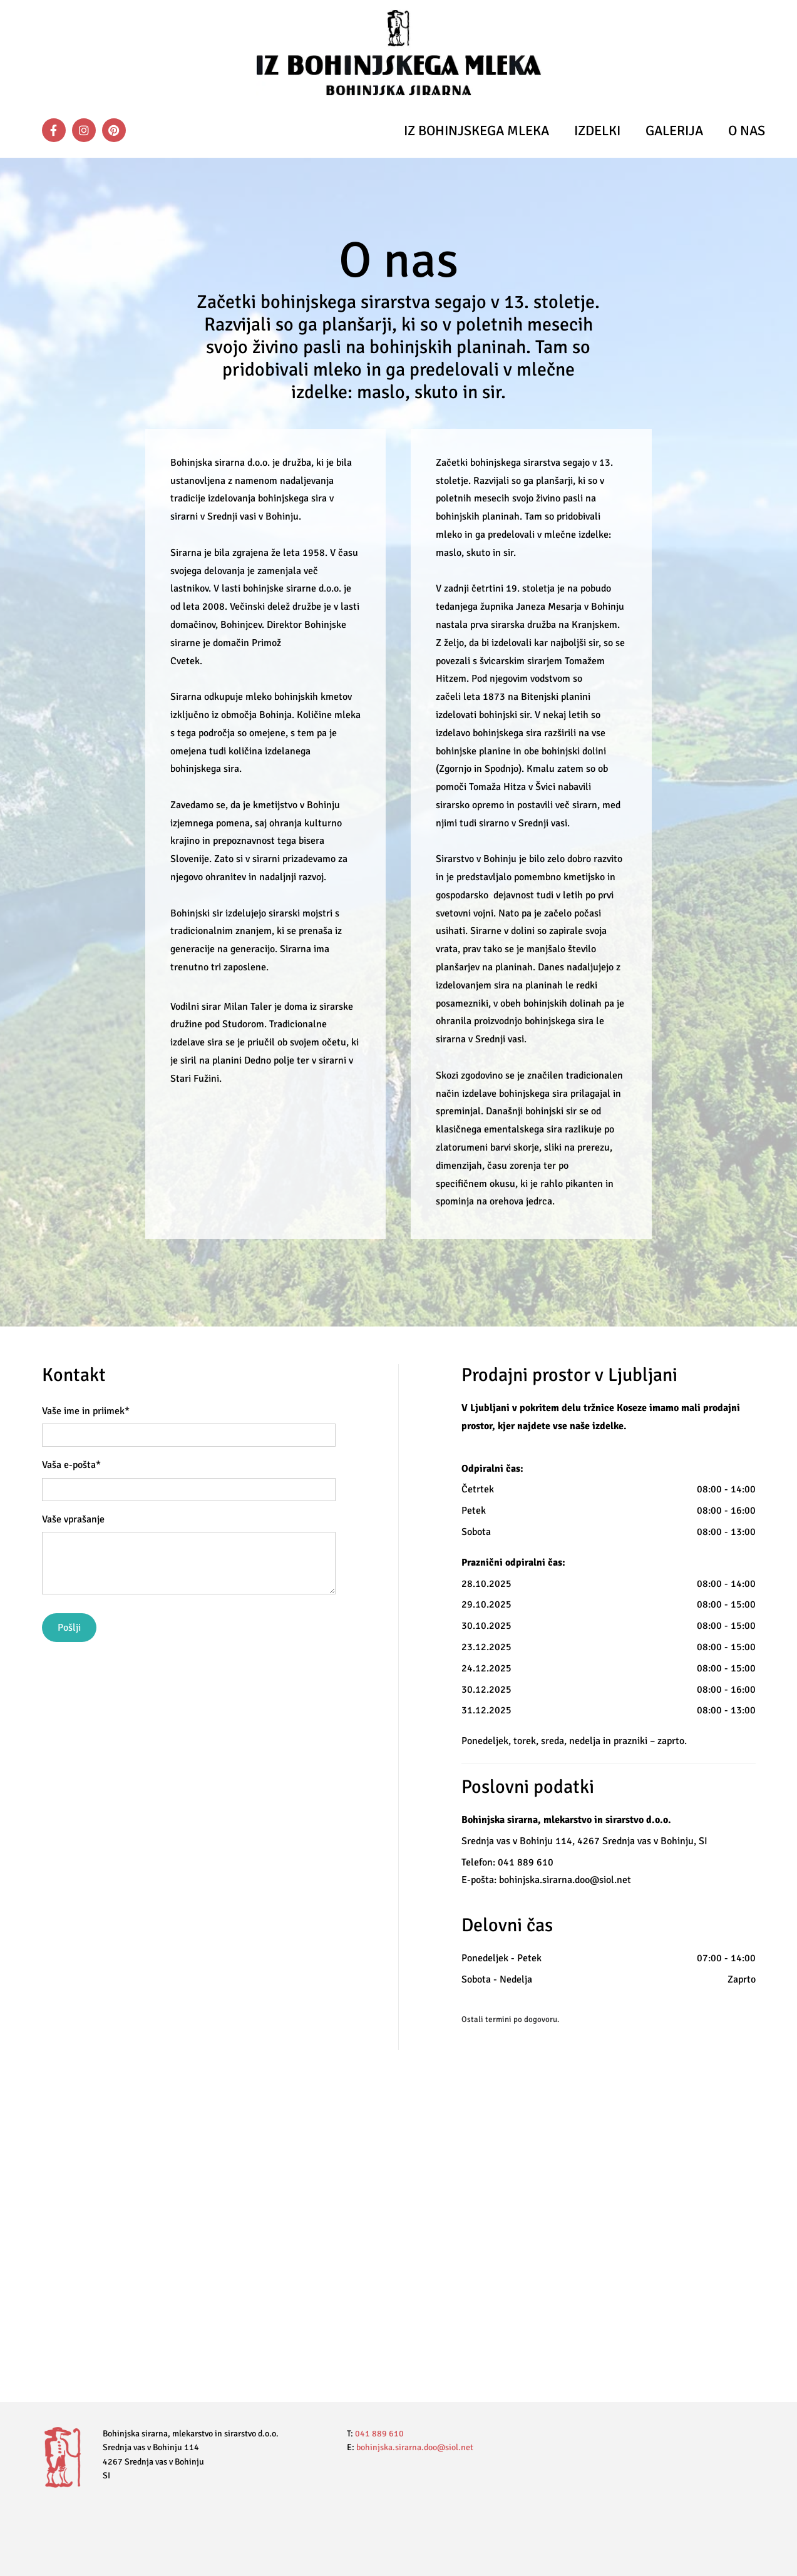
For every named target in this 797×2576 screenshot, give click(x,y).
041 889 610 (379, 2433)
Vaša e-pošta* (71, 1465)
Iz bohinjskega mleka (476, 130)
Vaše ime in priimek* (86, 1411)
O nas (746, 130)
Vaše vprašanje (73, 1520)
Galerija (674, 130)
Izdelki (597, 130)
